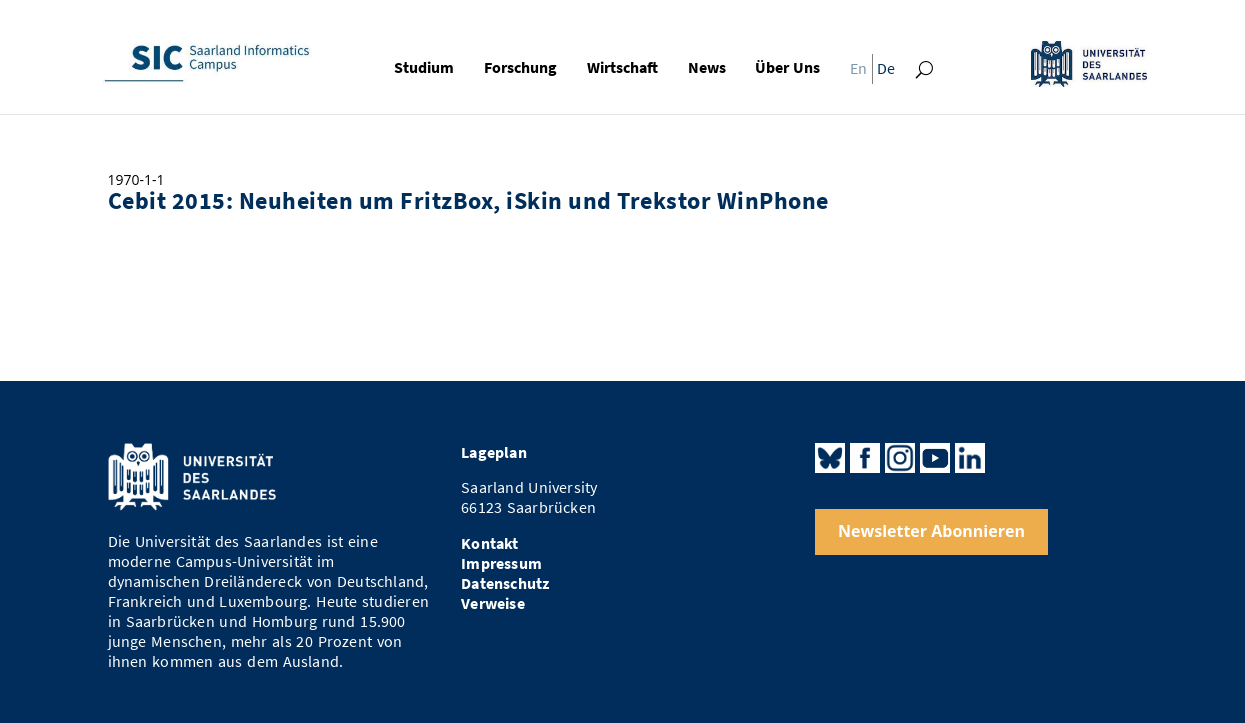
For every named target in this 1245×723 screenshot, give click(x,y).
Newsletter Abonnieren (931, 531)
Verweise (493, 603)
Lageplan (494, 452)
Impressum (501, 563)
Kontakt (489, 543)
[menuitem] (854, 72)
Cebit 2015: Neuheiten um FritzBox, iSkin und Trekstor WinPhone (468, 201)
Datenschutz (505, 583)
